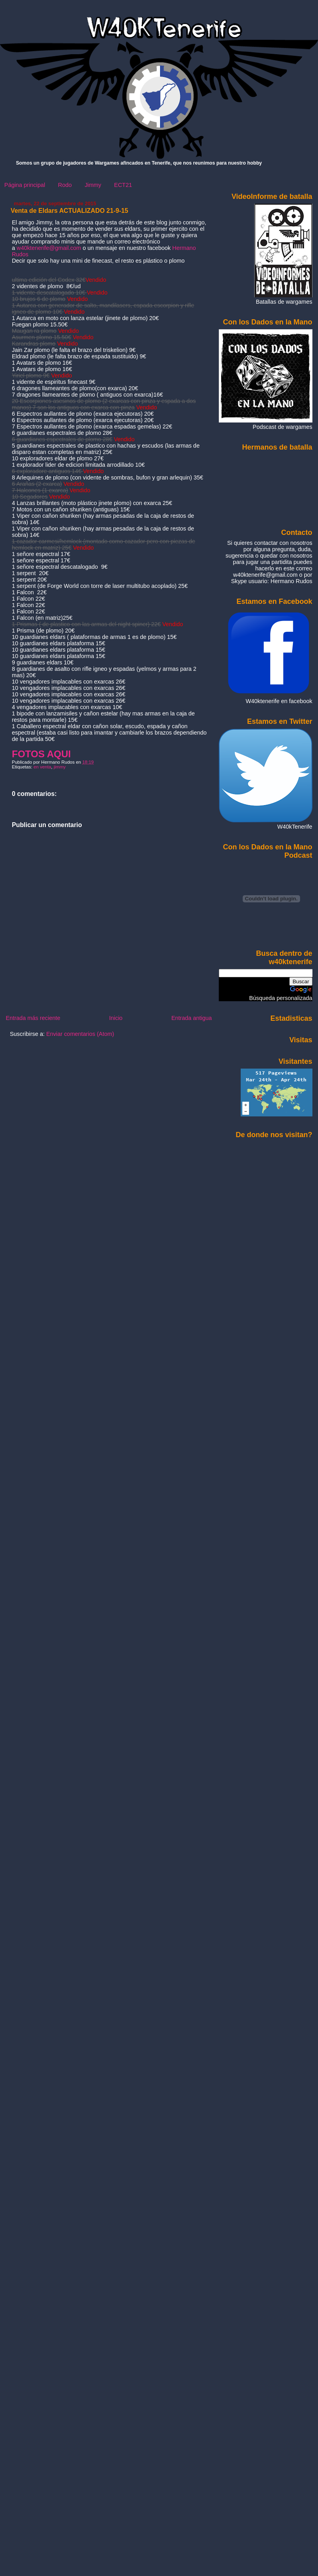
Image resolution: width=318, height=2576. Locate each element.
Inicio (116, 1018)
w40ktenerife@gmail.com (49, 248)
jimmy (60, 766)
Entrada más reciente (33, 1018)
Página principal (24, 185)
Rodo (65, 185)
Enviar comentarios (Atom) (80, 1034)
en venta (42, 766)
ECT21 (123, 185)
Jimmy (92, 185)
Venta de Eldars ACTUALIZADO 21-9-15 (69, 210)
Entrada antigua (191, 1018)
